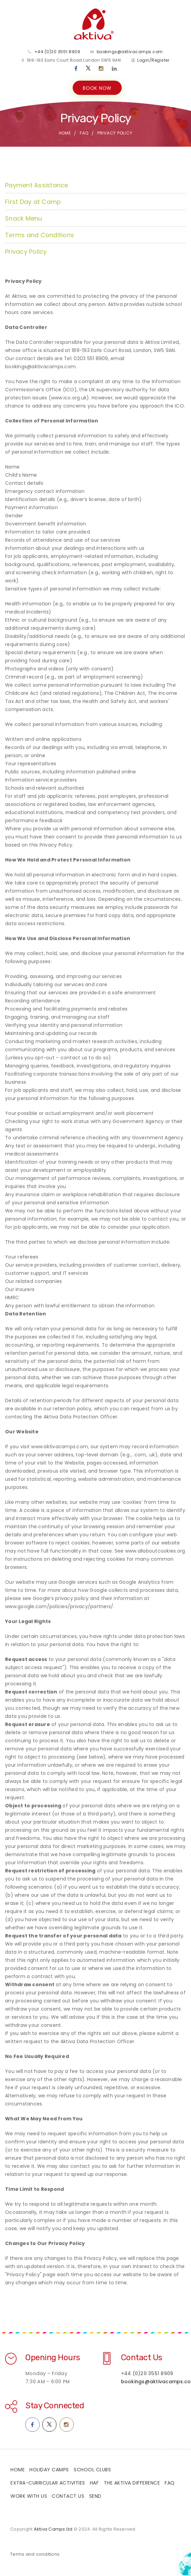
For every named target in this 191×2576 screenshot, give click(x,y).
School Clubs (92, 2470)
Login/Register (153, 60)
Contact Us (141, 2358)
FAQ (84, 134)
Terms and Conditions (39, 235)
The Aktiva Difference (132, 2483)
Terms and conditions (34, 2555)
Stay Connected (54, 2406)
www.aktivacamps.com (59, 1447)
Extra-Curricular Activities (47, 2483)
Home (65, 134)
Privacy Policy (26, 252)
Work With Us (28, 2496)
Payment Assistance (36, 186)
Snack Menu (23, 219)
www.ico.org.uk (69, 398)
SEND (95, 2496)
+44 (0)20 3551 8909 (57, 52)
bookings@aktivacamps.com (130, 52)
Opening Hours (52, 2358)
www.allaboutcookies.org (155, 1551)
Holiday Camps (49, 2470)
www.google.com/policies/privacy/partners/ (59, 1607)
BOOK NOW (97, 88)
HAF (94, 2483)
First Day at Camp (33, 202)
